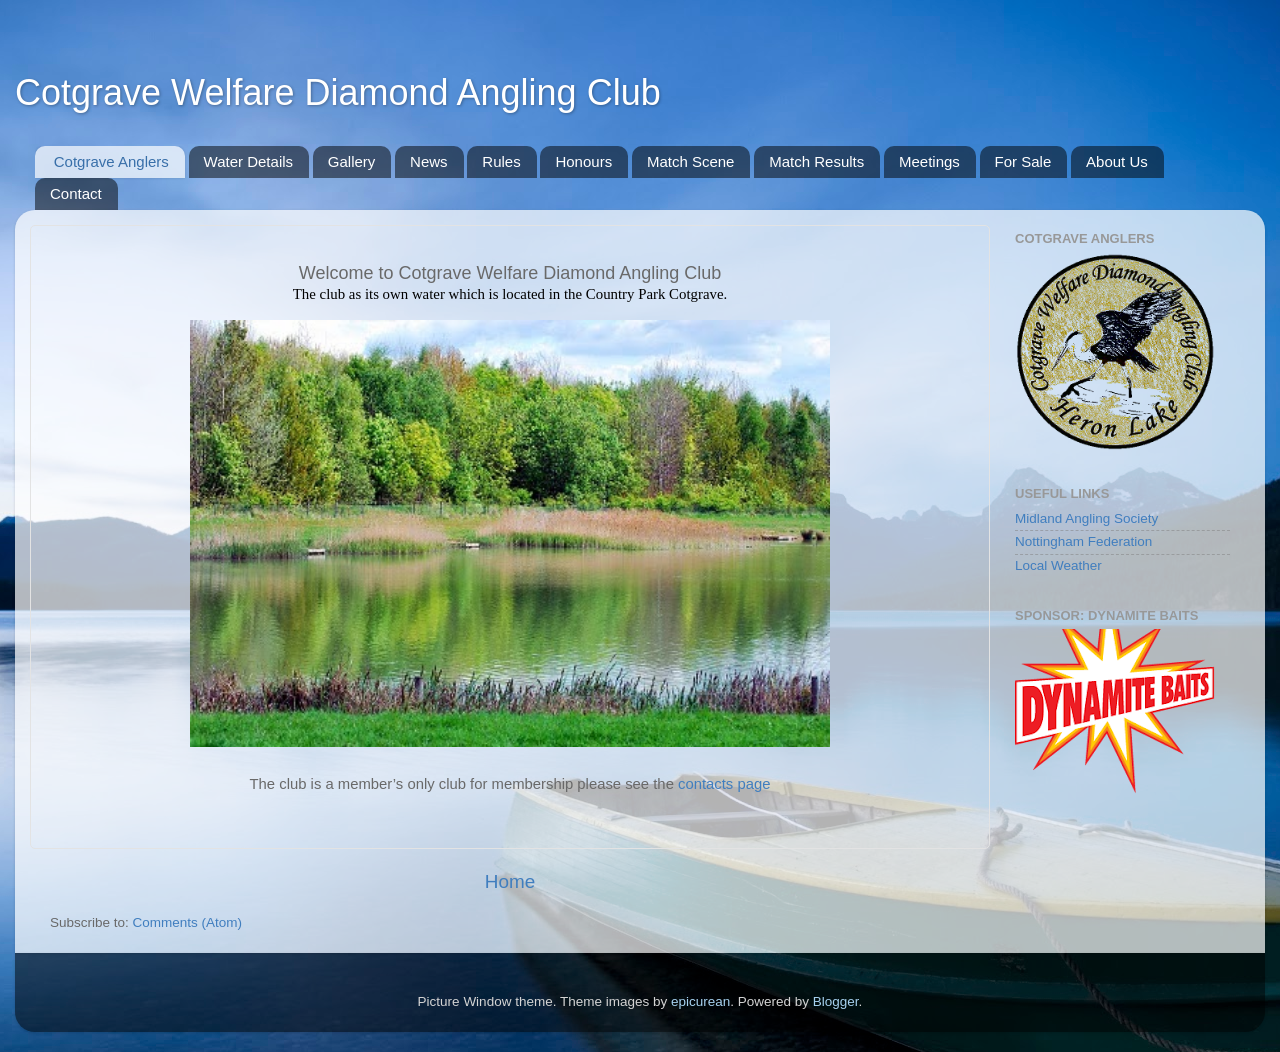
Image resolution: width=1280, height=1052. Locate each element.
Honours (583, 161)
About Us (1117, 161)
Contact (76, 193)
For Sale (1023, 161)
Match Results (816, 161)
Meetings (929, 161)
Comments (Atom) (188, 922)
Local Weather (1058, 565)
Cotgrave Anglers (111, 161)
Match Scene (691, 161)
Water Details (248, 161)
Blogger (836, 1001)
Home (510, 881)
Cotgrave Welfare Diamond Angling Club (338, 92)
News (429, 161)
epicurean (700, 1001)
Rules (501, 161)
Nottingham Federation (1083, 541)
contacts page (724, 784)
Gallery (352, 161)
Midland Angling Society (1086, 518)
